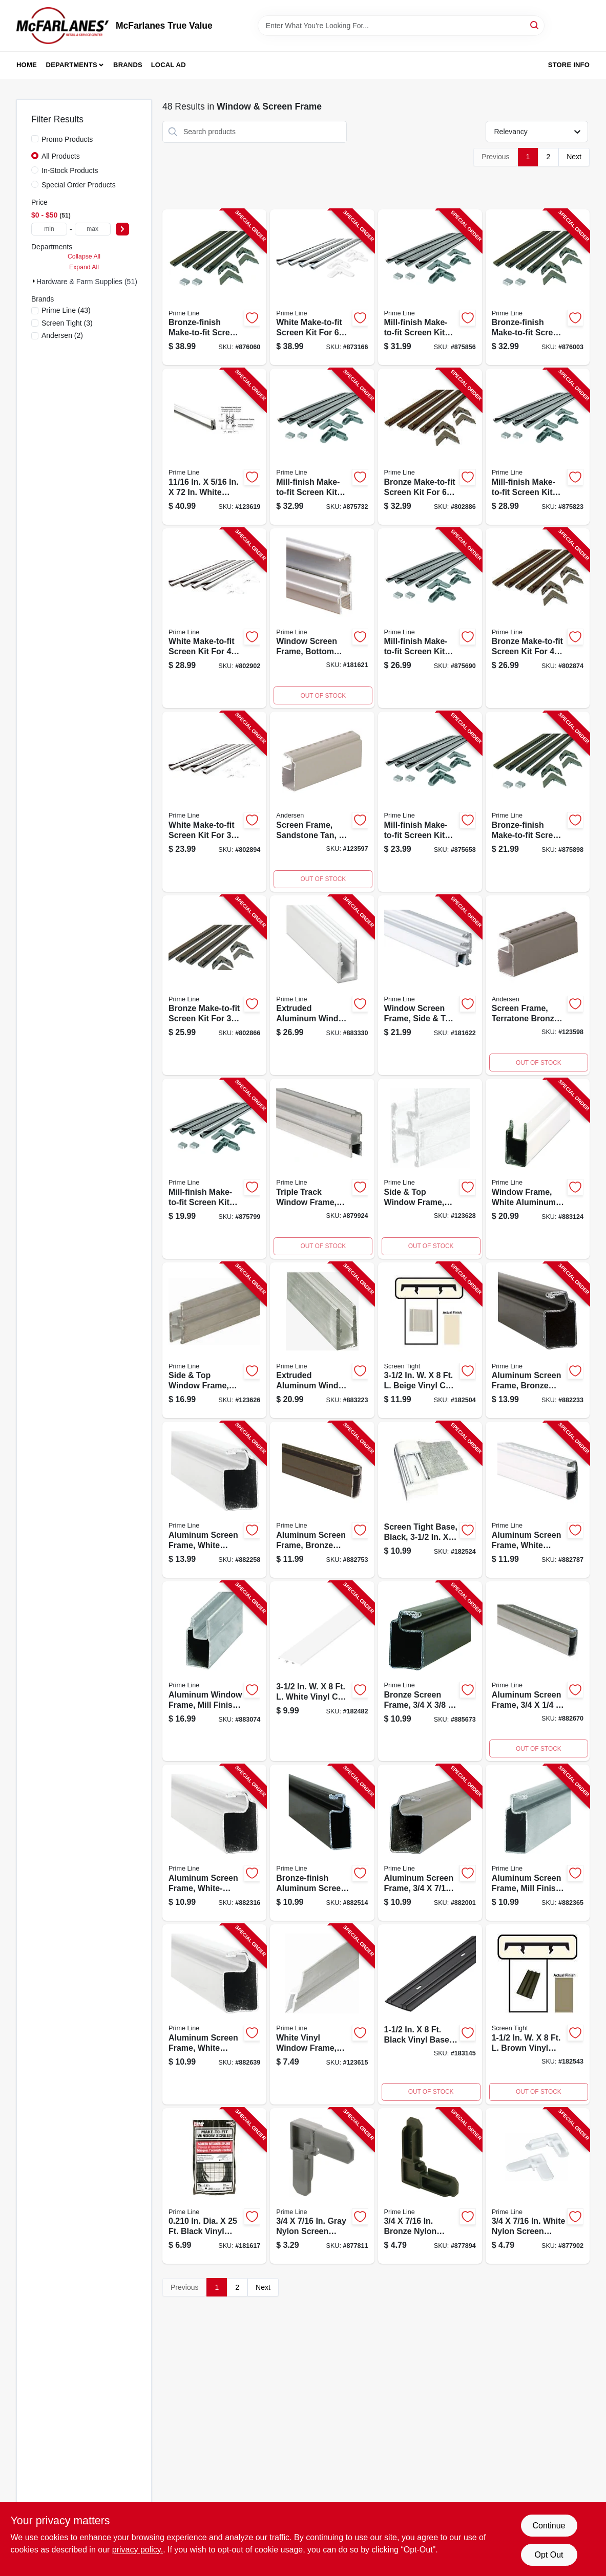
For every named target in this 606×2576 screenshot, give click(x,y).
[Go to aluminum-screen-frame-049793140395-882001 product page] (430, 1843)
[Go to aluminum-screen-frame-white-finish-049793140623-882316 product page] (214, 1843)
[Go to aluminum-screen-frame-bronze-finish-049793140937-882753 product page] (322, 1500)
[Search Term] (401, 25)
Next (574, 157)
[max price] (93, 229)
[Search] (535, 24)
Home (26, 65)
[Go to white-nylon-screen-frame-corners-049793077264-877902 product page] (538, 2186)
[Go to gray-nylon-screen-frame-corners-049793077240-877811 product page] (322, 2186)
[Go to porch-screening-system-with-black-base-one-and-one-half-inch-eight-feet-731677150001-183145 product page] (430, 2014)
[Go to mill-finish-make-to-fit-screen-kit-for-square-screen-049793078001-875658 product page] (430, 802)
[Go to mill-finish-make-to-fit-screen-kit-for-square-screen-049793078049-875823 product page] (538, 447)
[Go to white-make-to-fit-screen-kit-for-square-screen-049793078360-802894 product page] (214, 802)
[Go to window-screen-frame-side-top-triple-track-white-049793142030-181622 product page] (430, 985)
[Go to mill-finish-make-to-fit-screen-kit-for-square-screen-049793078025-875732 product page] (322, 447)
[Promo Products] (34, 138)
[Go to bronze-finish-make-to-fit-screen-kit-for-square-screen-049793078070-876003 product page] (538, 287)
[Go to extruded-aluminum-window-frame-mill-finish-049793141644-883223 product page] (322, 1340)
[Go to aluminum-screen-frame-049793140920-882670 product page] (538, 1671)
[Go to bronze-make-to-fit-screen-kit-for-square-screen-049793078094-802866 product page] (214, 985)
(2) (62, 335)
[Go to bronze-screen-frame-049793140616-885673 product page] (430, 1671)
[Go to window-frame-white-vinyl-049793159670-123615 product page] (322, 2014)
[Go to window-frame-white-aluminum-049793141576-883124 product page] (538, 1169)
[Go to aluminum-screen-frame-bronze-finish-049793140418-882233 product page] (538, 1340)
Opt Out (548, 2554)
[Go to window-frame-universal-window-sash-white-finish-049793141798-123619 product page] (214, 447)
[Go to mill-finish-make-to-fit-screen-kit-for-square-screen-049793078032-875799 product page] (214, 1169)
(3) (67, 323)
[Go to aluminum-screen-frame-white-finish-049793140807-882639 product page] (214, 2014)
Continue (548, 2525)
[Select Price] (122, 229)
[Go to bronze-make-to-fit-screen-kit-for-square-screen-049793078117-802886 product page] (430, 447)
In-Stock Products (69, 170)
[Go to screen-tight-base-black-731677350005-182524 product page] (430, 1500)
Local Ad (168, 65)
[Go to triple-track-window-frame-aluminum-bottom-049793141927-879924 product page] (322, 1169)
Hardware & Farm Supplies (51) (86, 281)
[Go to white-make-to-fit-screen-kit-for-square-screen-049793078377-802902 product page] (214, 618)
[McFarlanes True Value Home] (62, 25)
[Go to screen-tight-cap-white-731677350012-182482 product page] (322, 1671)
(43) (66, 310)
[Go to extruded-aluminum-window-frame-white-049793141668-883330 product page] (322, 985)
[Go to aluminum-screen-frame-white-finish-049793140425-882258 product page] (214, 1500)
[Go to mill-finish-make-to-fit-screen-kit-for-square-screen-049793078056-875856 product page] (430, 287)
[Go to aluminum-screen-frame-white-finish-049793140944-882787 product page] (538, 1500)
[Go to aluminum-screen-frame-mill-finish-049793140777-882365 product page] (538, 1843)
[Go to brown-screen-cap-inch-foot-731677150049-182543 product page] (538, 2014)
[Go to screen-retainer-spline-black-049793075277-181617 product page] (214, 2186)
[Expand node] (34, 281)
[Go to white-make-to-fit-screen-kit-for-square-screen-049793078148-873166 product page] (322, 287)
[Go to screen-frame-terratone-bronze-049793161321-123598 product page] (538, 985)
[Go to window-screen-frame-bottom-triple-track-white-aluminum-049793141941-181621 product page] (322, 618)
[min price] (49, 229)
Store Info (569, 65)
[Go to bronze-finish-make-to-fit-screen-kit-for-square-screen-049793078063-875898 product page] (538, 802)
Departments (71, 65)
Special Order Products (78, 184)
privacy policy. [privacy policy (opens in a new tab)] (137, 2549)
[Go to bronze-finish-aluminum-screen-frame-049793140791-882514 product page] (322, 1843)
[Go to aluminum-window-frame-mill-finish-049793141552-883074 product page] (214, 1671)
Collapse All (84, 256)
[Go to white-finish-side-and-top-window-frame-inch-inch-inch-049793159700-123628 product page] (430, 1169)
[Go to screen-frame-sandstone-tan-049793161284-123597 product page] (322, 802)
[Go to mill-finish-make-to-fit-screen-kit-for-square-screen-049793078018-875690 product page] (430, 618)
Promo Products (67, 139)
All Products (60, 156)
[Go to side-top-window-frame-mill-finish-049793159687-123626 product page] (214, 1340)
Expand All (84, 267)
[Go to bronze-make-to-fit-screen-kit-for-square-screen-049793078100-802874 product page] (538, 618)
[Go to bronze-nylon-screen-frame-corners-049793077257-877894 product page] (430, 2186)
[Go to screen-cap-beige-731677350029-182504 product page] (430, 1340)
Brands (127, 65)
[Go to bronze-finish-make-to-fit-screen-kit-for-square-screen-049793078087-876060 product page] (214, 287)
